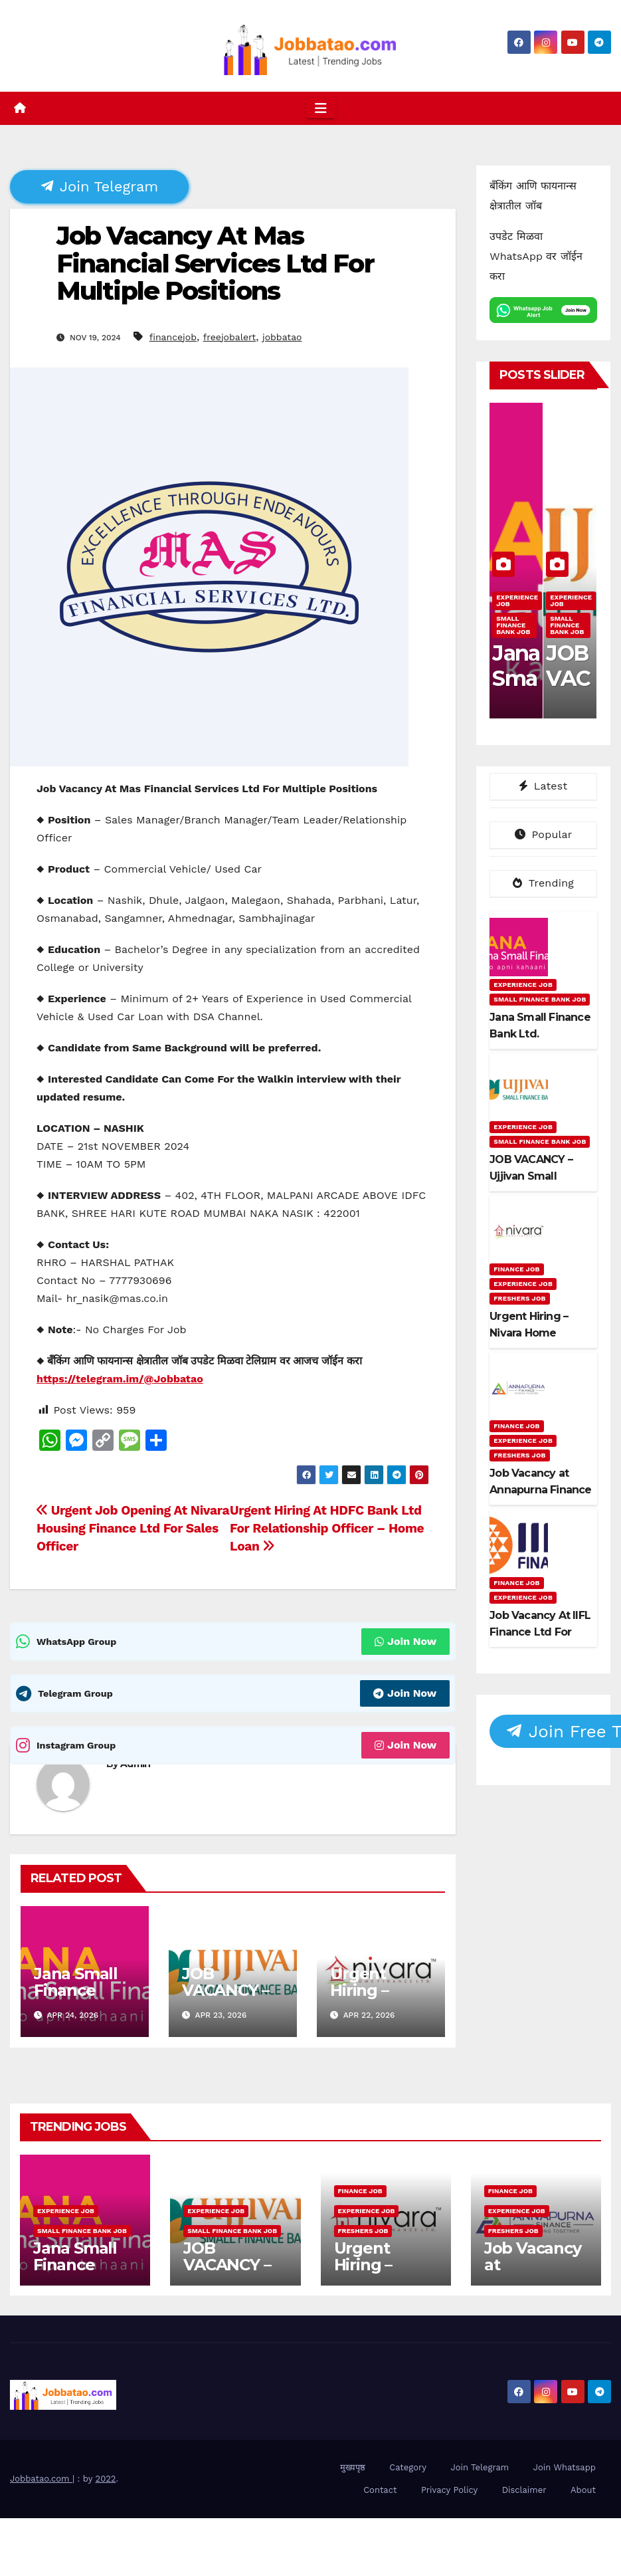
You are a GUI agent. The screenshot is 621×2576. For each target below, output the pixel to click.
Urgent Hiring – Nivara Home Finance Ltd (380, 1998)
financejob (173, 337)
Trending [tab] (543, 883)
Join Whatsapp (564, 2467)
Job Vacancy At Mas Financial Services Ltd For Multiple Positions (215, 263)
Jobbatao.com (41, 2479)
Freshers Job (519, 1298)
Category (407, 2467)
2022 (106, 2479)
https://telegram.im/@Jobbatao (120, 1378)
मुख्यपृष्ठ (352, 2467)
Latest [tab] (543, 786)
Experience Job (517, 600)
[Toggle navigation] (320, 108)
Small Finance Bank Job (513, 625)
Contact (380, 2490)
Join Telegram (100, 186)
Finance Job (516, 1269)
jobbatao (282, 337)
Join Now (405, 1641)
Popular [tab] (544, 834)
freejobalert (229, 337)
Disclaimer (524, 2490)
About (583, 2490)
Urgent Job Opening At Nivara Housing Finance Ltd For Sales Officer (133, 1528)
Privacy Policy (449, 2490)
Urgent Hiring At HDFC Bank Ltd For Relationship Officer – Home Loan (327, 1528)
